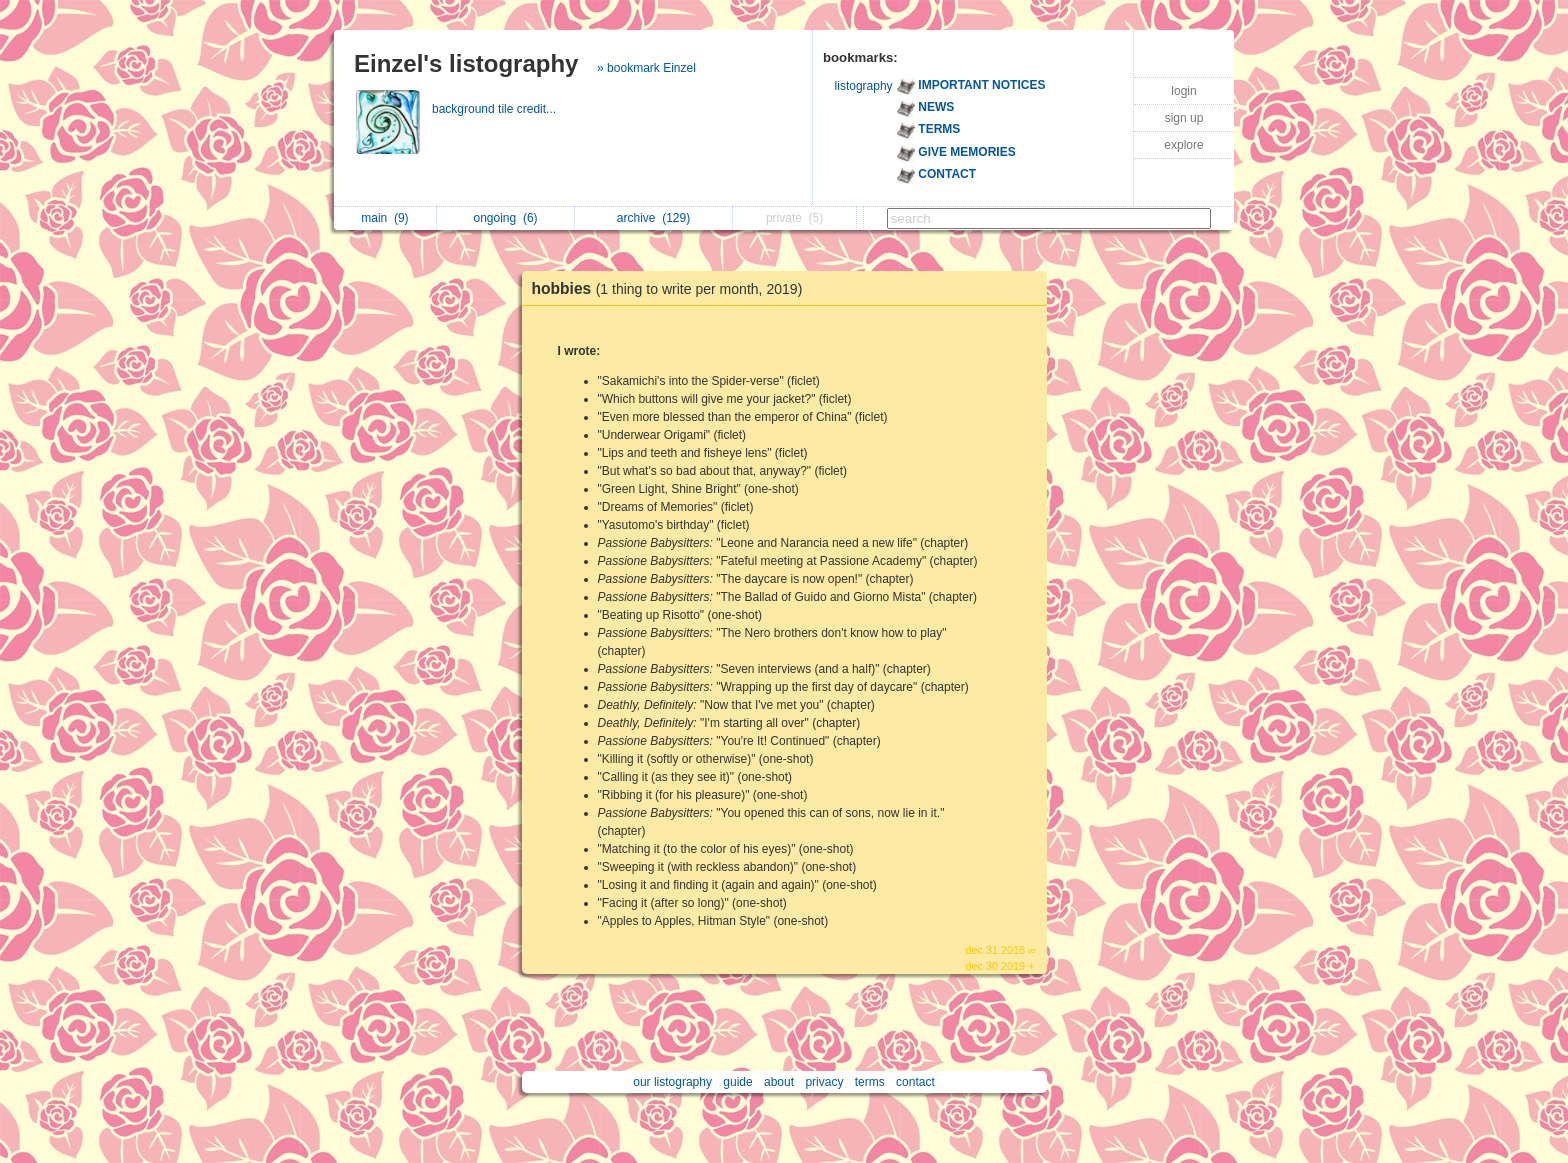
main (384, 218)
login (1183, 91)
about (779, 1082)
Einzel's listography (466, 63)
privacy (824, 1082)
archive (653, 218)
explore (1183, 145)
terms (870, 1082)
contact (915, 1082)
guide (737, 1082)
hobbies (672, 288)
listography (864, 86)
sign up (1184, 118)
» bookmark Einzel (646, 68)
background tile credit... (495, 109)
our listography (672, 1082)
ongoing (506, 218)
